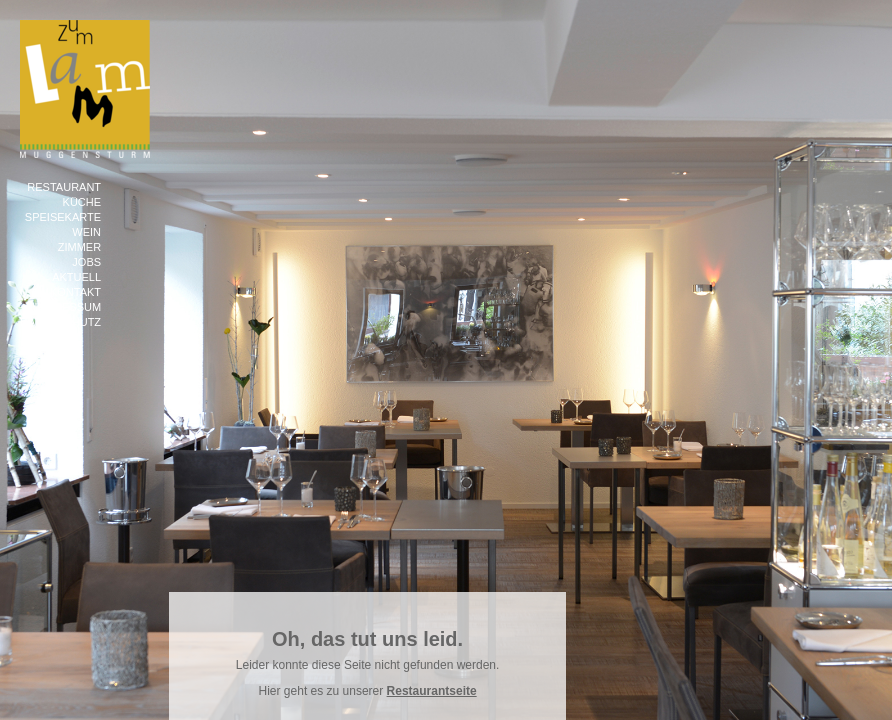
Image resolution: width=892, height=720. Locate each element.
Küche (82, 202)
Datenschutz (60, 322)
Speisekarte (63, 217)
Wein (86, 232)
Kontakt (75, 292)
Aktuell (76, 277)
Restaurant (64, 187)
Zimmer (79, 247)
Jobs (86, 262)
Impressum (67, 307)
